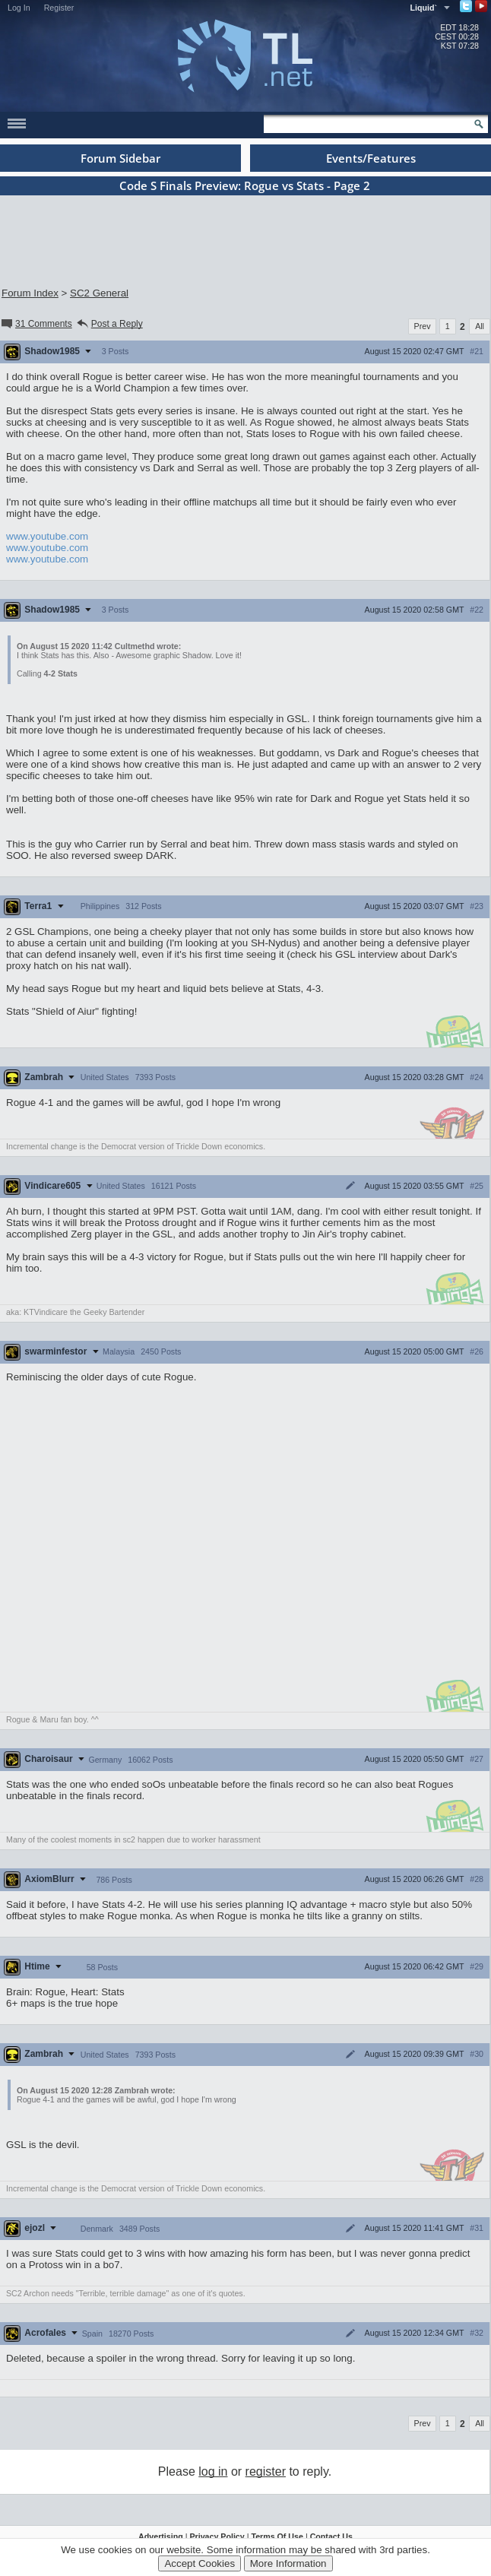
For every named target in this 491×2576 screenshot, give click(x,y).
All (479, 326)
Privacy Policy (216, 2536)
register (266, 2471)
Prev (422, 326)
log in (212, 2471)
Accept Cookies (199, 2563)
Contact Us (331, 2536)
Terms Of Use (277, 2536)
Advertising (160, 2536)
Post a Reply (109, 323)
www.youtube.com (47, 536)
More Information (288, 2563)
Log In (19, 7)
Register (59, 7)
